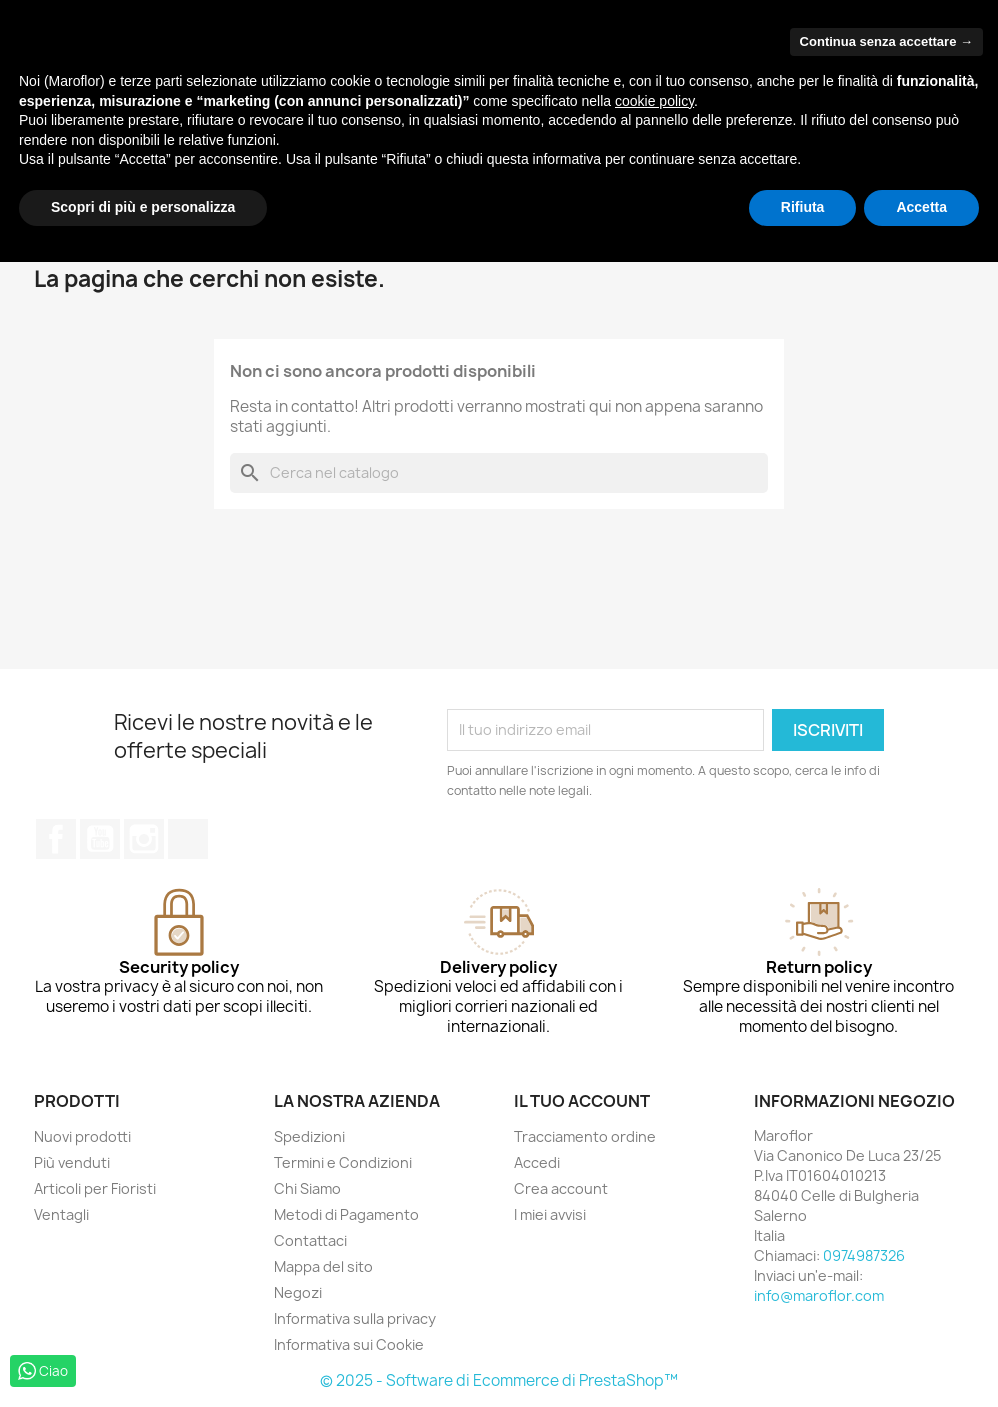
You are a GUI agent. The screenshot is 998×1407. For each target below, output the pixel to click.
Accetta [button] (921, 207)
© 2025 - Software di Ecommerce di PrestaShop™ (499, 1380)
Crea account (561, 1188)
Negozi (298, 1292)
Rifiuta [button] (803, 207)
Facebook (56, 839)
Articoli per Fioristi (95, 1188)
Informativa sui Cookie (349, 1344)
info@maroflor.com (819, 1295)
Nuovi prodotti (82, 1136)
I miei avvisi (550, 1214)
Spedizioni (309, 1136)
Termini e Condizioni (343, 1162)
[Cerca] (499, 473)
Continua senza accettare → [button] (886, 41)
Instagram (144, 839)
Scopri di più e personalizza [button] (143, 207)
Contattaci (310, 1240)
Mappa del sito (323, 1266)
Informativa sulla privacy (355, 1318)
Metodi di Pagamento (346, 1214)
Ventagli (61, 1214)
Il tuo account (582, 1101)
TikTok (188, 839)
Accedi (537, 1162)
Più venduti (72, 1162)
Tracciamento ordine (585, 1136)
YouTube (100, 839)
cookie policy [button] (654, 101)
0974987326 (864, 1255)
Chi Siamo (307, 1188)
